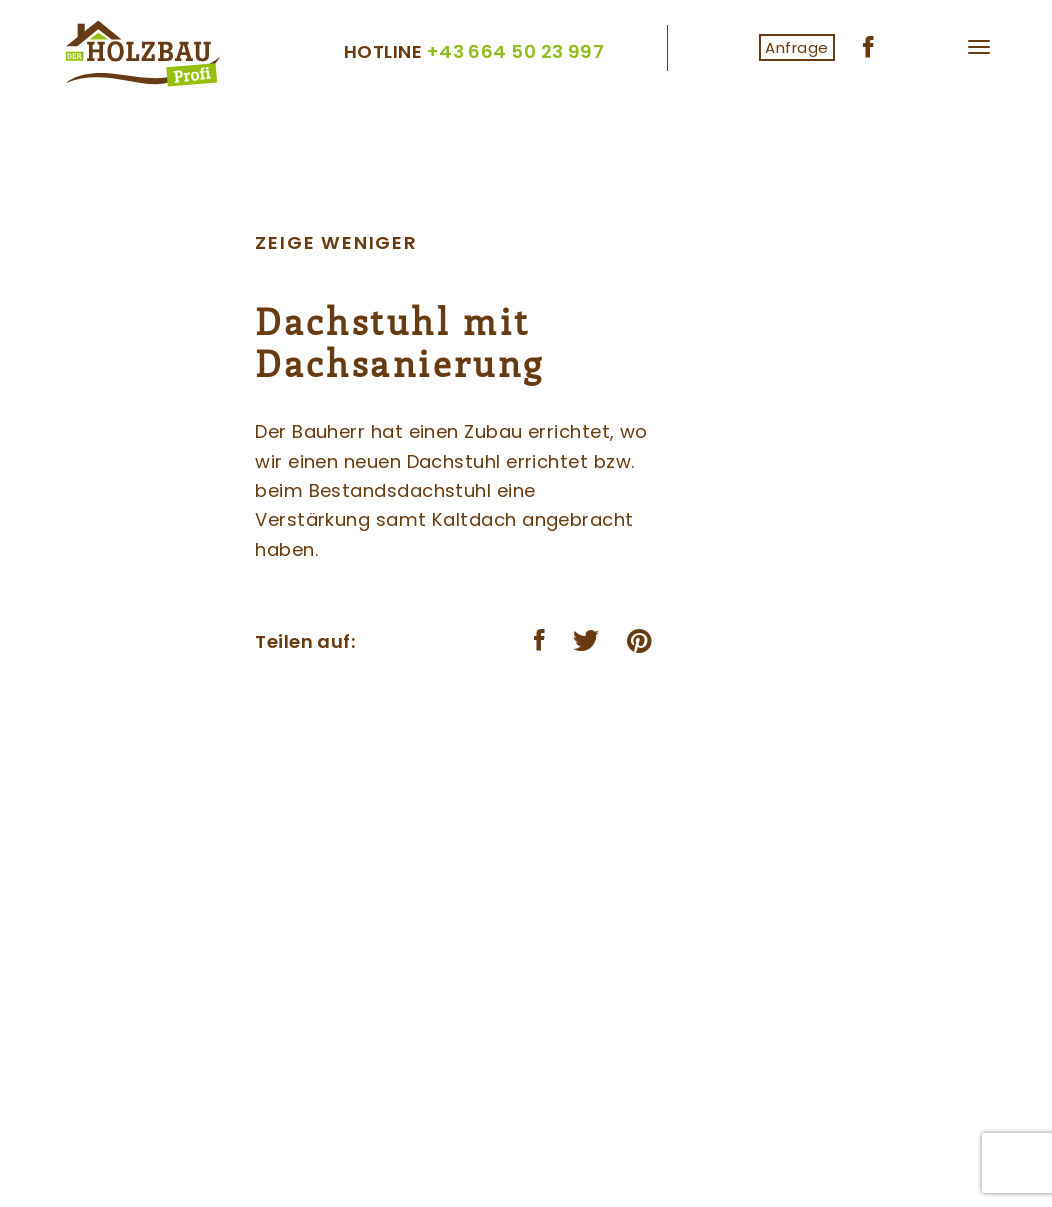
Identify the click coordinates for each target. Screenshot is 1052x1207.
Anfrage (796, 47)
